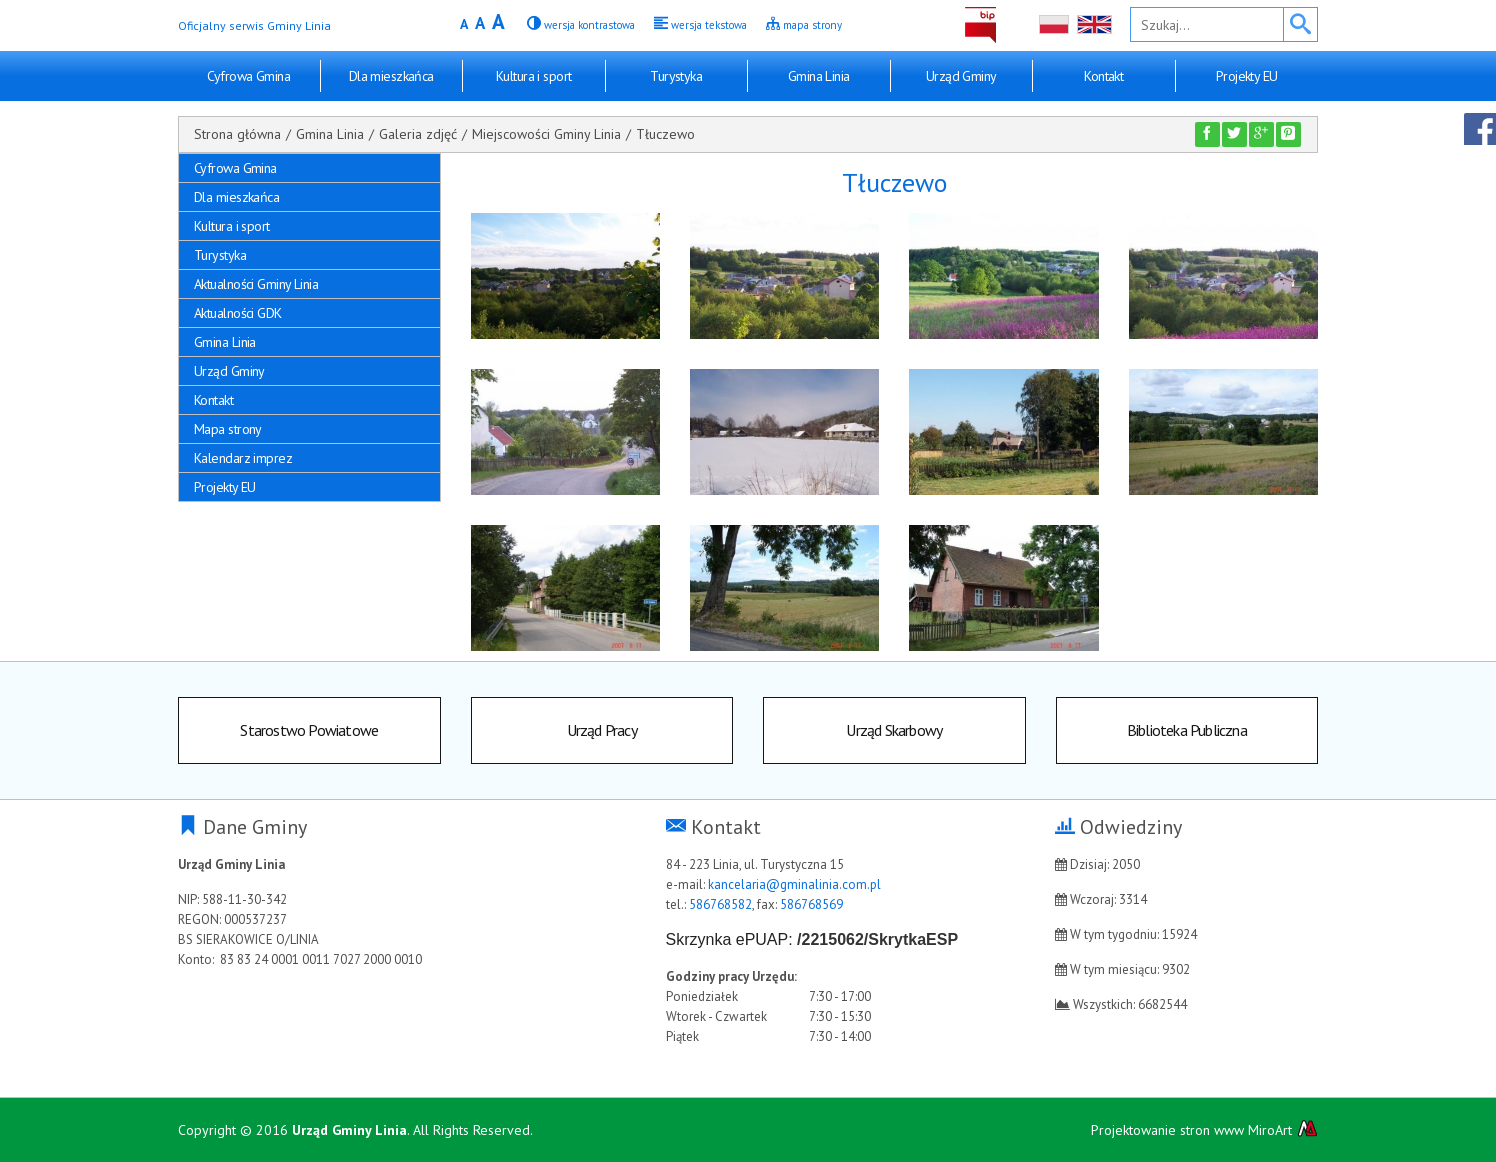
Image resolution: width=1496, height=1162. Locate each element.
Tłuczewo (665, 134)
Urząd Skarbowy (894, 730)
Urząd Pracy (602, 730)
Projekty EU (1247, 76)
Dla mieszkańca (391, 76)
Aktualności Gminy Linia (256, 284)
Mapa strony (228, 429)
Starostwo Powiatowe (309, 730)
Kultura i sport (534, 76)
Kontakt (1103, 76)
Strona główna (237, 134)
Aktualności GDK (238, 313)
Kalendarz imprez (243, 458)
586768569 (811, 904)
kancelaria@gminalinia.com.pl (794, 884)
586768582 (720, 904)
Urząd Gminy (961, 76)
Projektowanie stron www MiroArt (1204, 1129)
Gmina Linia (819, 76)
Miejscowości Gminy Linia (546, 134)
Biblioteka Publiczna (1187, 730)
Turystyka (676, 76)
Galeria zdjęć (418, 134)
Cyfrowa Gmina (248, 76)
